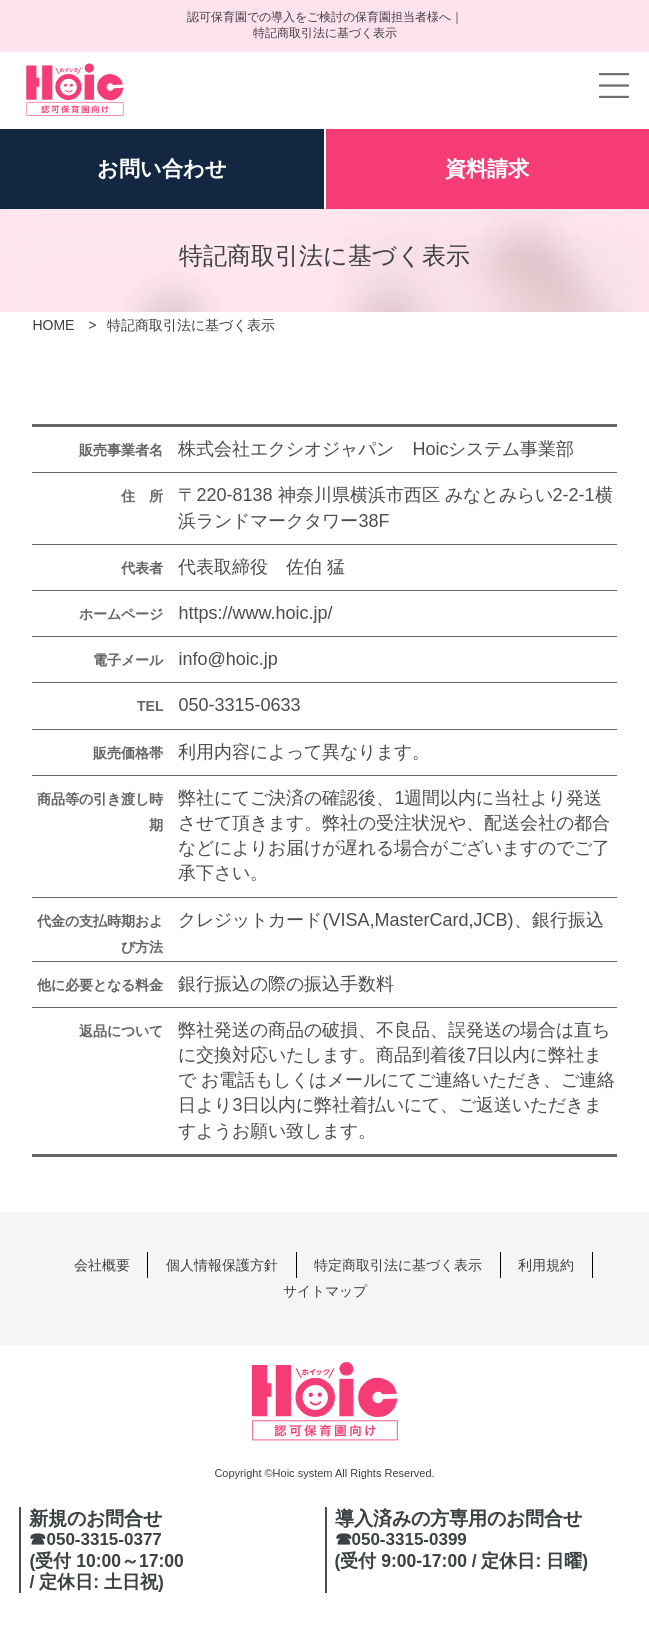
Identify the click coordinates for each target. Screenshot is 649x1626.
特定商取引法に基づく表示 (398, 1265)
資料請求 (487, 168)
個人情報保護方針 (222, 1265)
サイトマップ (325, 1291)
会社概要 (102, 1265)
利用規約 (546, 1265)
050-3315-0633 (239, 705)
